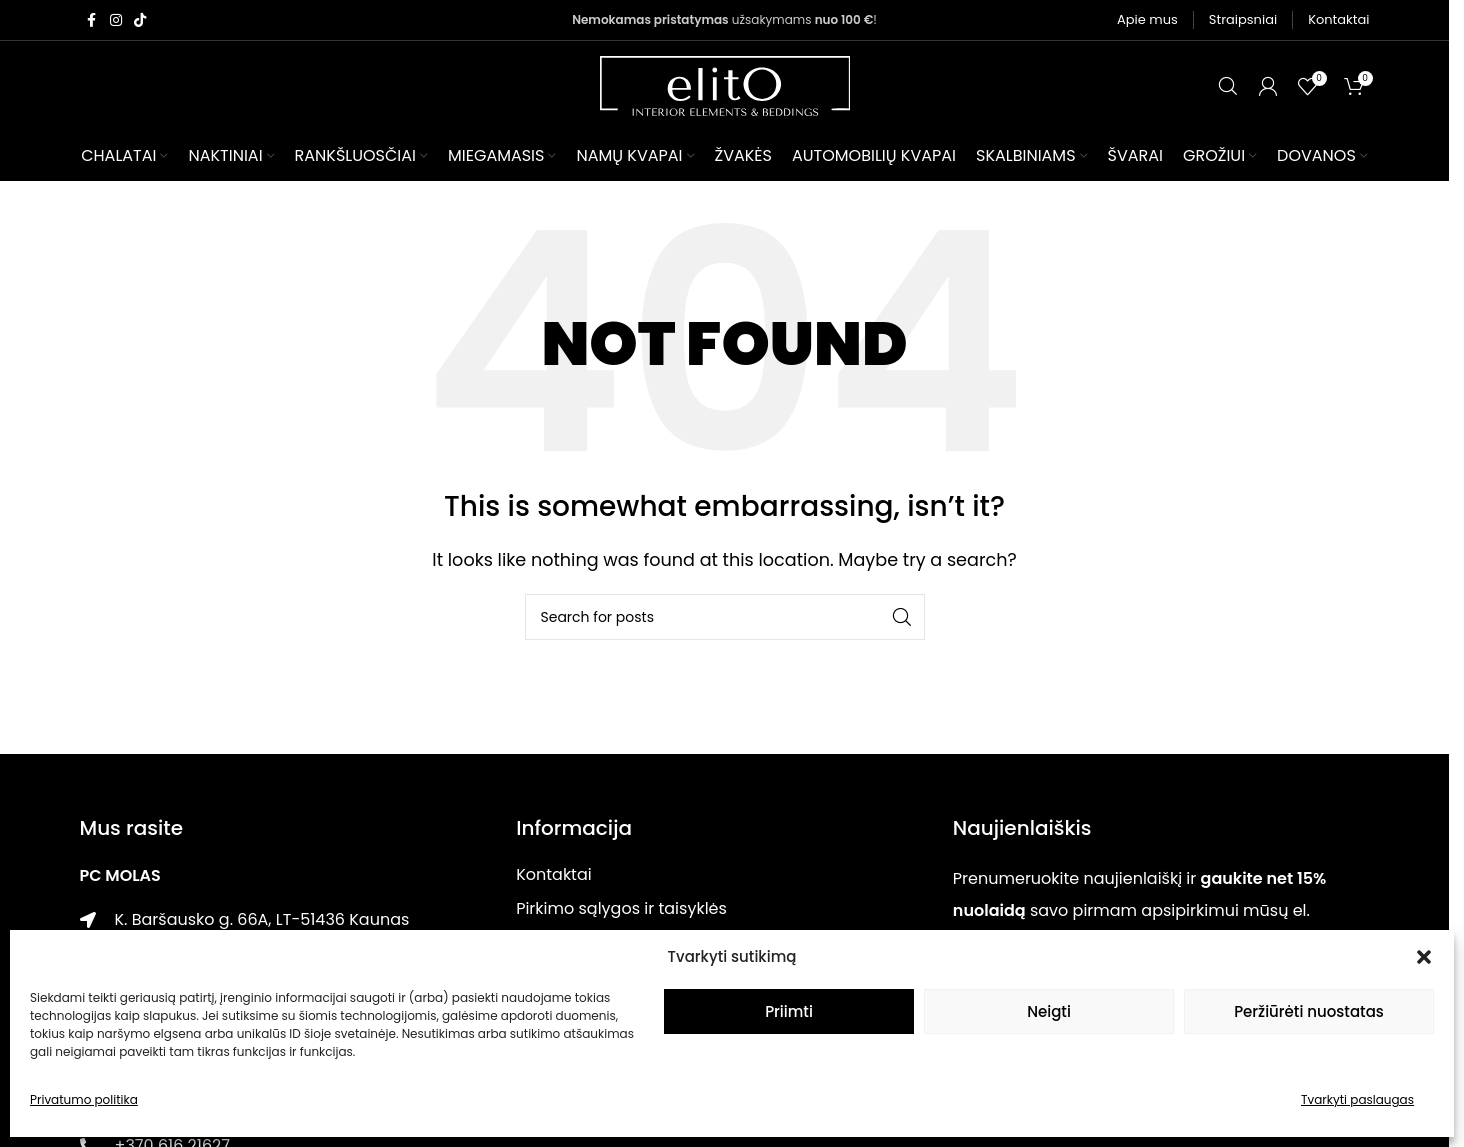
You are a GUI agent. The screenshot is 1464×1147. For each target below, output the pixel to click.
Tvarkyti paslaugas (1357, 1099)
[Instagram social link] (116, 20)
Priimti (789, 1011)
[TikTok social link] (140, 20)
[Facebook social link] (92, 20)
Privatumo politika (84, 1099)
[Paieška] (1228, 86)
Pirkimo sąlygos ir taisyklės (621, 908)
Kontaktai (554, 874)
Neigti (1049, 1011)
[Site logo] (725, 84)
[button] (1424, 957)
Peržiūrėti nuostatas (1309, 1011)
